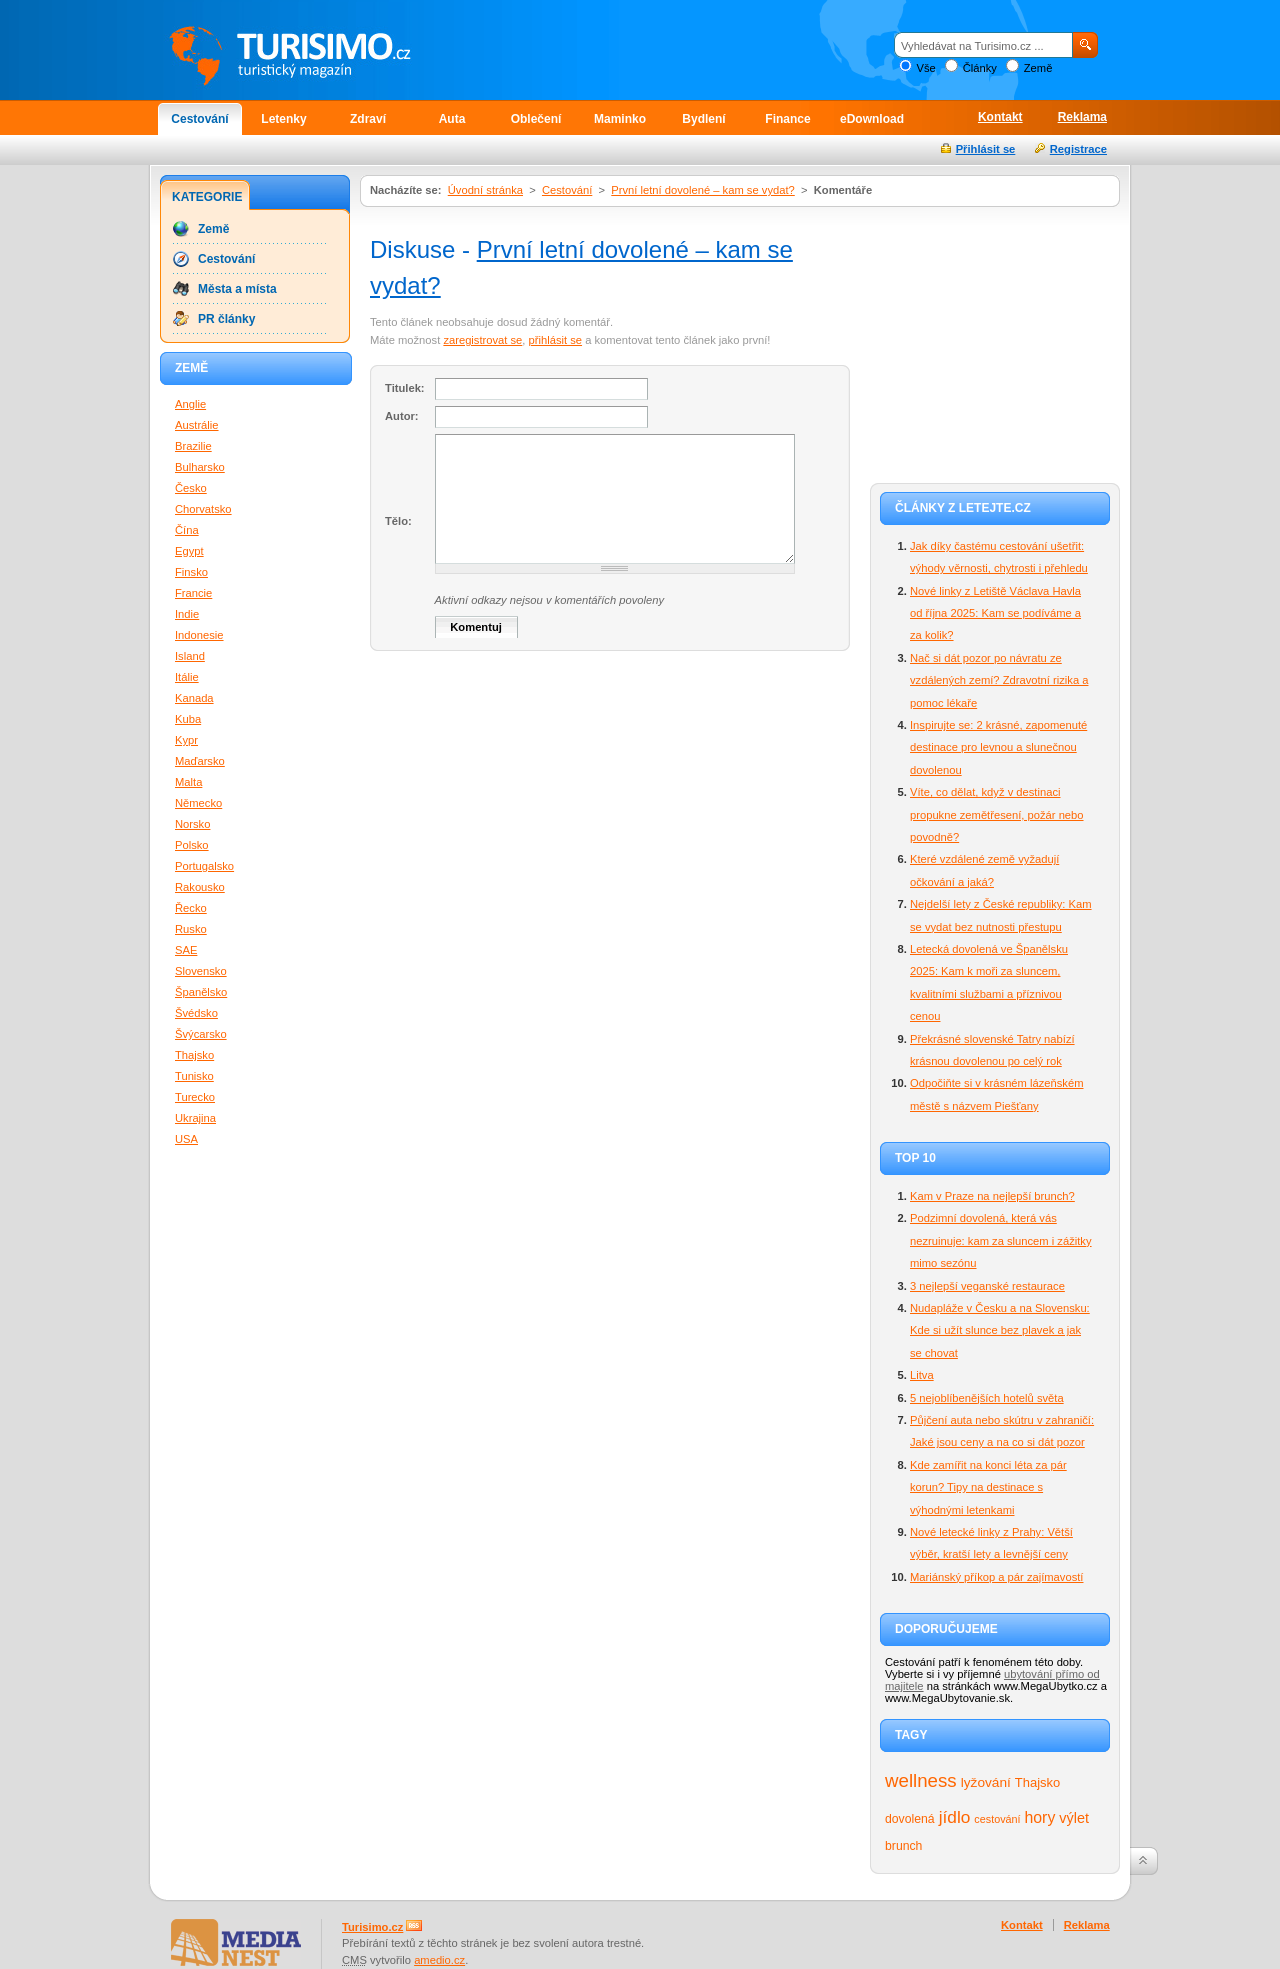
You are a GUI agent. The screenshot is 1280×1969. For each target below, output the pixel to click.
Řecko (191, 908)
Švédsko (196, 1013)
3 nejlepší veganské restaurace (987, 1286)
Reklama (1082, 117)
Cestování (199, 119)
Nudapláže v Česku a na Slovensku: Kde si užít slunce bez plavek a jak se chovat (1000, 1330)
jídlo (955, 1817)
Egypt (189, 551)
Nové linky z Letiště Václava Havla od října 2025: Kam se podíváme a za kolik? (995, 613)
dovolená (910, 1819)
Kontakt (1000, 117)
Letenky (283, 119)
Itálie (187, 677)
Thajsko (1037, 1782)
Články (980, 68)
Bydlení (703, 119)
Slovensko (201, 971)
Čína (187, 530)
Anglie (190, 404)
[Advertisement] (995, 342)
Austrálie (197, 425)
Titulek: (405, 388)
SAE (186, 950)
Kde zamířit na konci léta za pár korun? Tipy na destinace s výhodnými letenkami (988, 1487)
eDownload (872, 119)
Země (1038, 68)
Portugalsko (204, 866)
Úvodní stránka (485, 190)
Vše (925, 68)
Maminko (620, 119)
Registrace (1078, 149)
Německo (198, 803)
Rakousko (200, 887)
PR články (226, 319)
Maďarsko (200, 761)
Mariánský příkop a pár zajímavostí (996, 1577)
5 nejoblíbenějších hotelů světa (987, 1398)
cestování (997, 1819)
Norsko (192, 824)
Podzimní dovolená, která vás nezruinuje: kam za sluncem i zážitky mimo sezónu (1001, 1240)
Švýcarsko (201, 1034)
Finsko (191, 572)
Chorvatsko (203, 509)
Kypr (186, 740)
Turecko (195, 1097)
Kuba (188, 719)
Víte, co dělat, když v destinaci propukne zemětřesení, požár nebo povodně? (997, 814)
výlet (1074, 1818)
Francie (193, 593)
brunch (903, 1846)
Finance (787, 119)
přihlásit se (555, 340)
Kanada (194, 698)
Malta (188, 782)
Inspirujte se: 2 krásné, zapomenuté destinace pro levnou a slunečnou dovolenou (998, 747)
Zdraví (368, 119)
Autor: (402, 416)
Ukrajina (195, 1118)
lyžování (986, 1782)
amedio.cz (439, 1960)
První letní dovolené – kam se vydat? (702, 190)
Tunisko (194, 1076)
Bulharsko (200, 467)
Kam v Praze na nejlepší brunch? (992, 1196)
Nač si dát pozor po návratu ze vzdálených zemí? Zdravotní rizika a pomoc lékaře (999, 680)
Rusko (191, 929)
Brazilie (193, 446)
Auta (452, 119)
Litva (922, 1375)
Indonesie (199, 635)
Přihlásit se (986, 149)
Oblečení (536, 119)
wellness (921, 1780)
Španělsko (201, 992)
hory (1040, 1817)
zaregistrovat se (482, 340)
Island (190, 656)
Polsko (192, 845)
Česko (191, 488)
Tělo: (398, 521)
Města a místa (237, 289)
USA (186, 1139)
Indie (187, 614)
